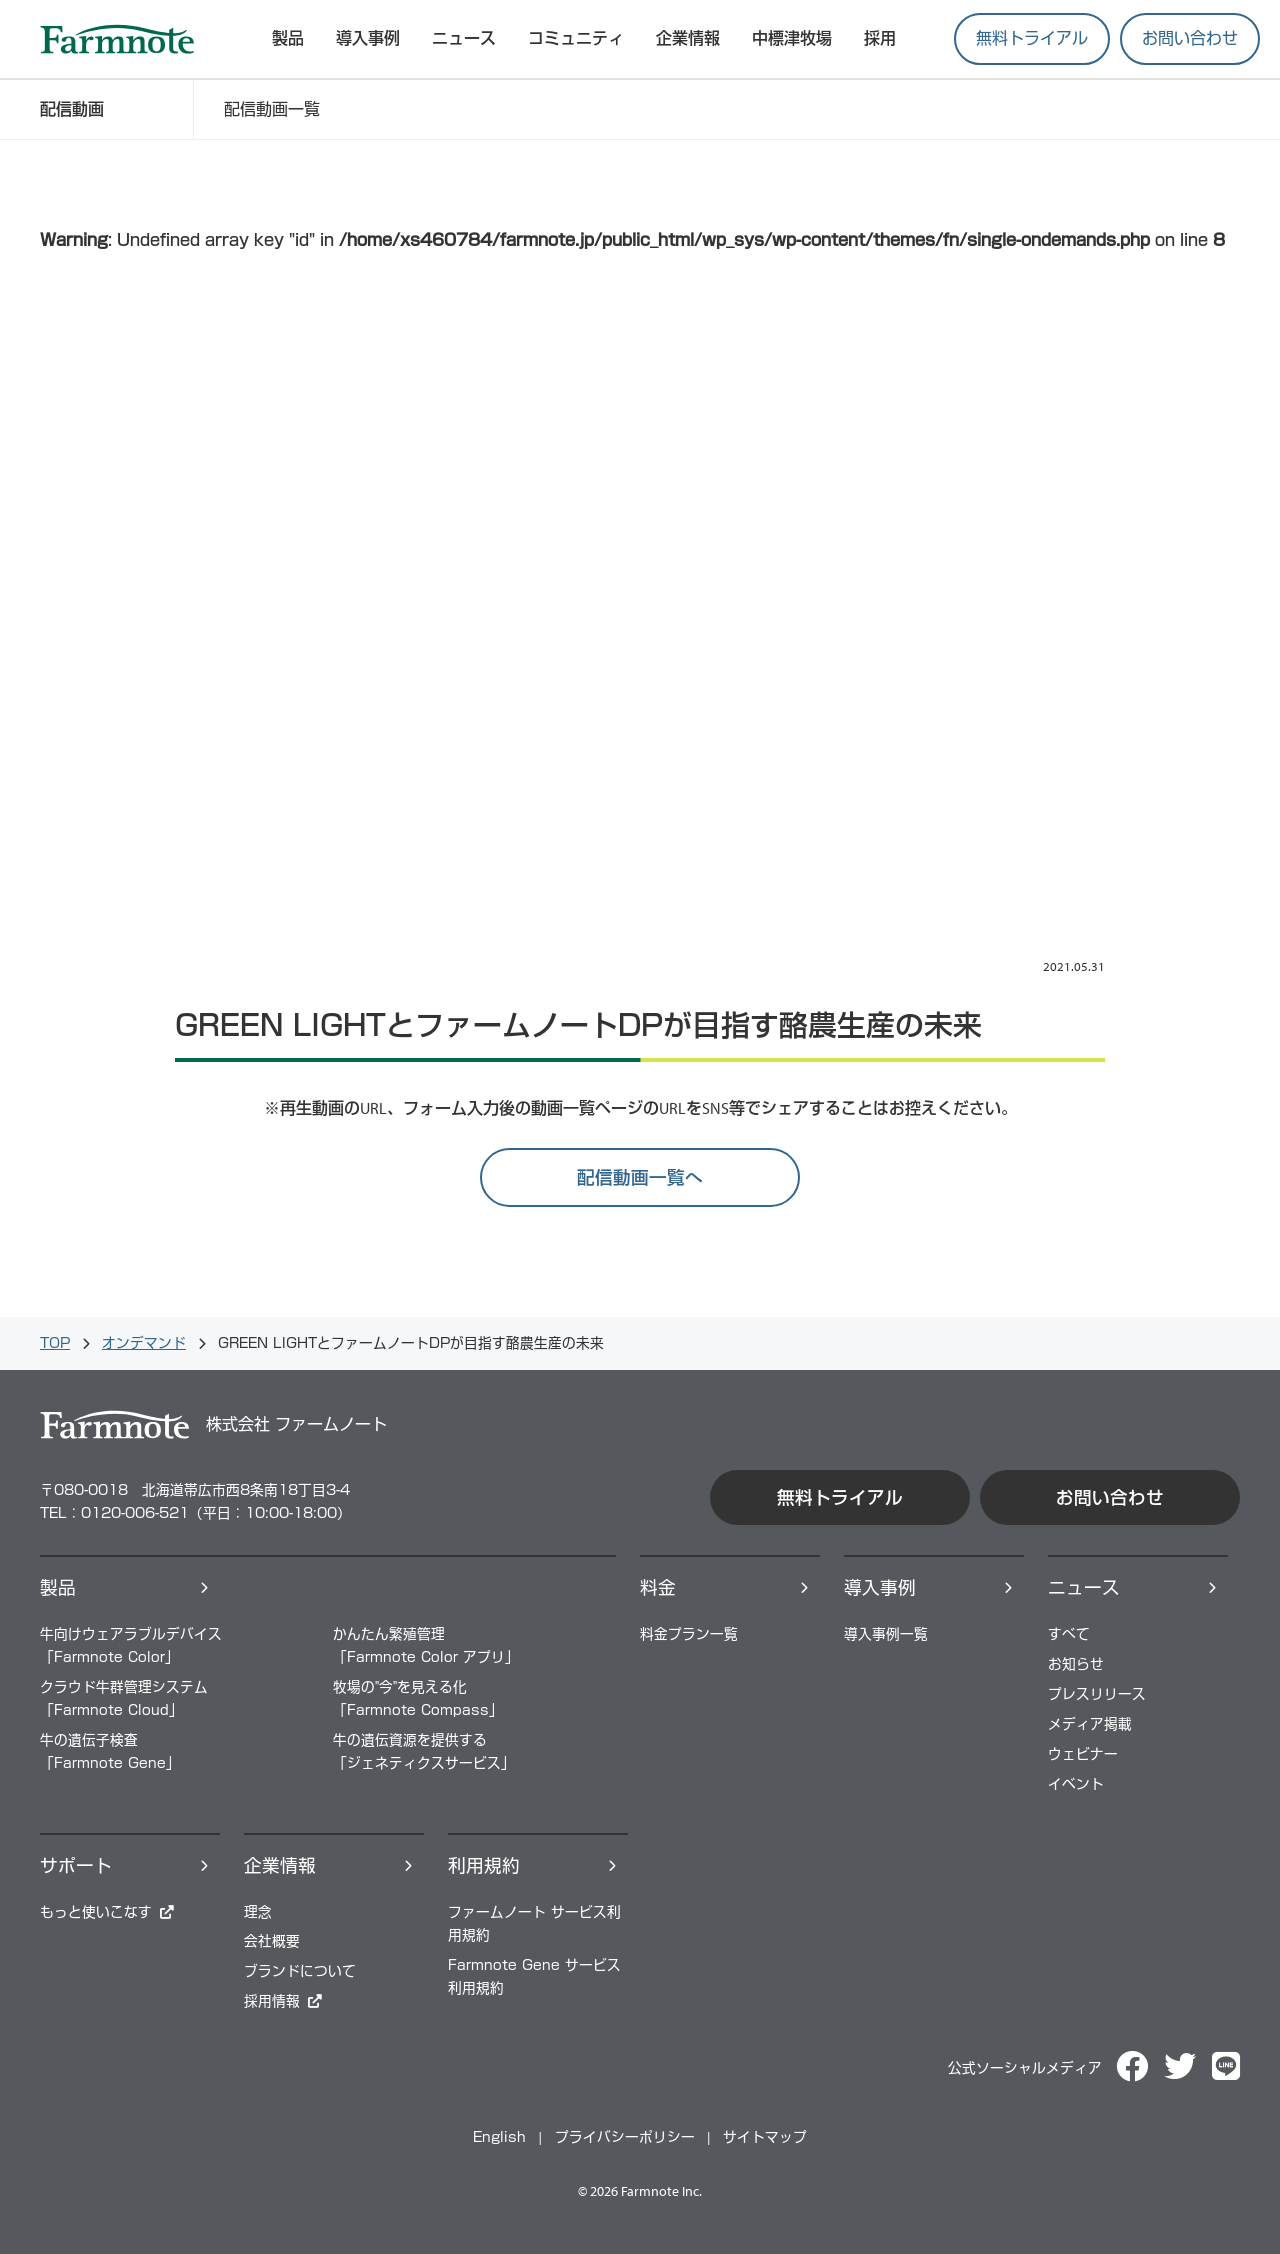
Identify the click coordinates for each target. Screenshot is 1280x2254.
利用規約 (484, 1865)
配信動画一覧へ (640, 1177)
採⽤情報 (272, 2001)
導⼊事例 (880, 1587)
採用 (880, 38)
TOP (55, 1343)
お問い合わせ (1190, 38)
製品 (58, 1587)
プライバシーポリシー (625, 2137)
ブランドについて (300, 1971)
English (499, 2137)
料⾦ (658, 1587)
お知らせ (1076, 1664)
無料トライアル (1032, 38)
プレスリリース (1097, 1694)
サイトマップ (765, 2137)
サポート (76, 1865)
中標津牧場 (792, 38)
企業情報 (688, 38)
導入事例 (368, 38)
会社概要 (272, 1941)
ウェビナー (1083, 1754)
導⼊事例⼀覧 (886, 1634)
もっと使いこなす (96, 1912)
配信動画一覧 (272, 109)
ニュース (464, 38)
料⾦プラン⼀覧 (689, 1634)
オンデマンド (144, 1343)
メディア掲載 (1090, 1724)
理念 (258, 1912)
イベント (1076, 1784)
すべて (1069, 1634)
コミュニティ (576, 38)
